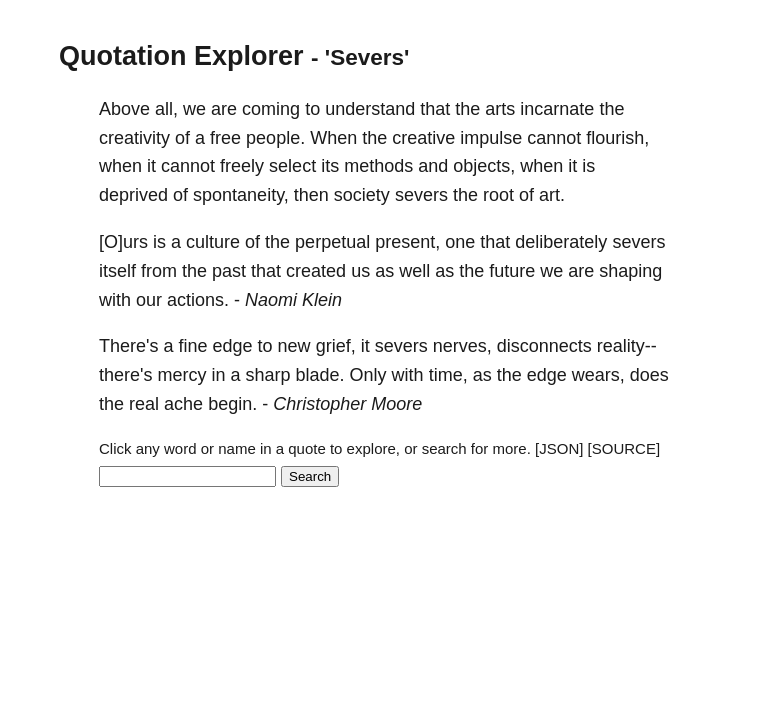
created (316, 271)
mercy (181, 375)
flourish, (617, 138)
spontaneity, (241, 195)
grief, (336, 346)
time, (448, 375)
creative (423, 138)
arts (500, 109)
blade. (320, 375)
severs (421, 195)
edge (233, 346)
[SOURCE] (624, 448)
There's (128, 346)
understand (370, 109)
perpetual (332, 242)
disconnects (544, 346)
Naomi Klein (293, 300)
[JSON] (559, 448)
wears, (598, 375)
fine (192, 346)
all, (166, 109)
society (362, 195)
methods (378, 166)
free (225, 138)
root (498, 195)
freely (242, 166)
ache (183, 404)
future (512, 271)
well (414, 271)
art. (552, 195)
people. (275, 138)
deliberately (561, 242)
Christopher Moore (347, 404)
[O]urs (123, 242)
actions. (198, 300)
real (144, 404)
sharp (268, 375)
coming (271, 109)
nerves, (462, 346)
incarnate (557, 109)
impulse (491, 138)
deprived (133, 195)
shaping (630, 271)
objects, (484, 166)
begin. (232, 404)
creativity (134, 138)
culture (213, 242)
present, (407, 242)
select (292, 166)
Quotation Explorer (181, 56)
